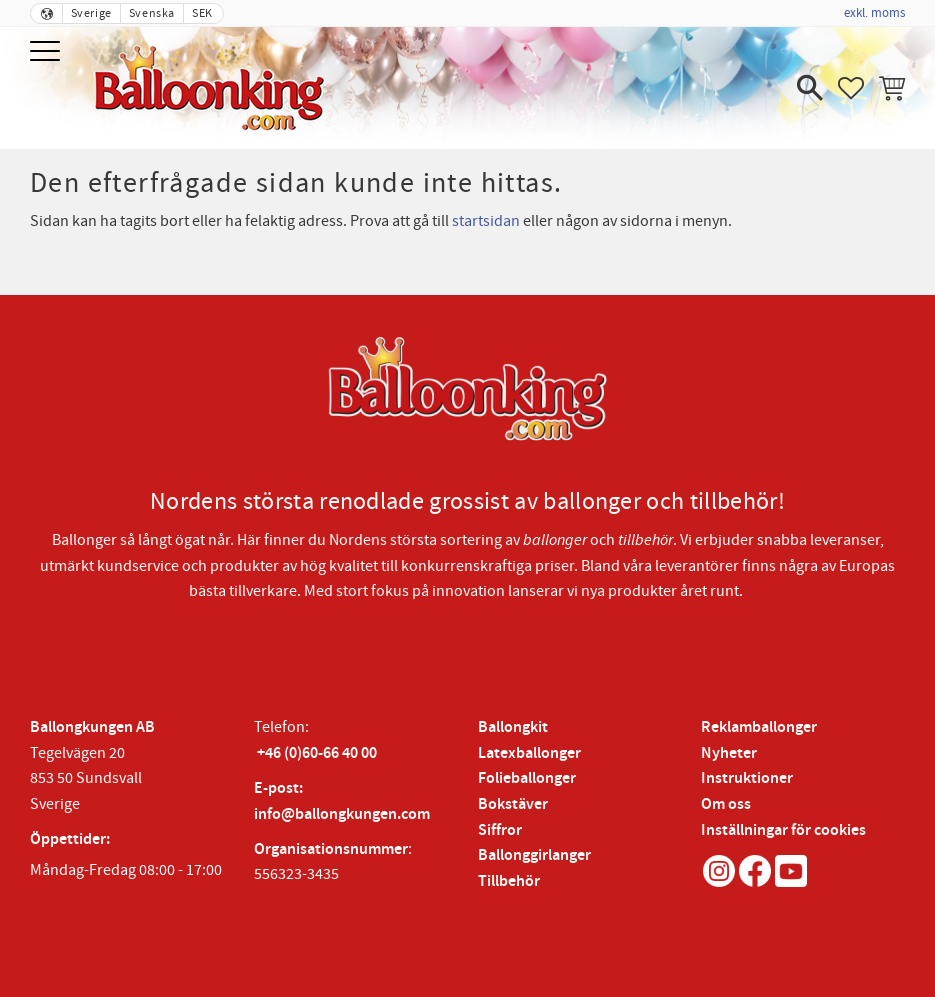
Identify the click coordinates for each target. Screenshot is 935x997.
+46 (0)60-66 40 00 (317, 753)
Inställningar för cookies (783, 830)
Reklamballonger (759, 727)
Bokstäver (513, 804)
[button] (47, 52)
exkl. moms (874, 13)
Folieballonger (527, 778)
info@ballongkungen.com (342, 814)
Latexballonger (529, 753)
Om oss (726, 804)
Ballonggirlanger (534, 855)
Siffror (500, 830)
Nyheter (729, 753)
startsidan (486, 221)
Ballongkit (513, 727)
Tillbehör (509, 881)
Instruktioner (747, 778)
